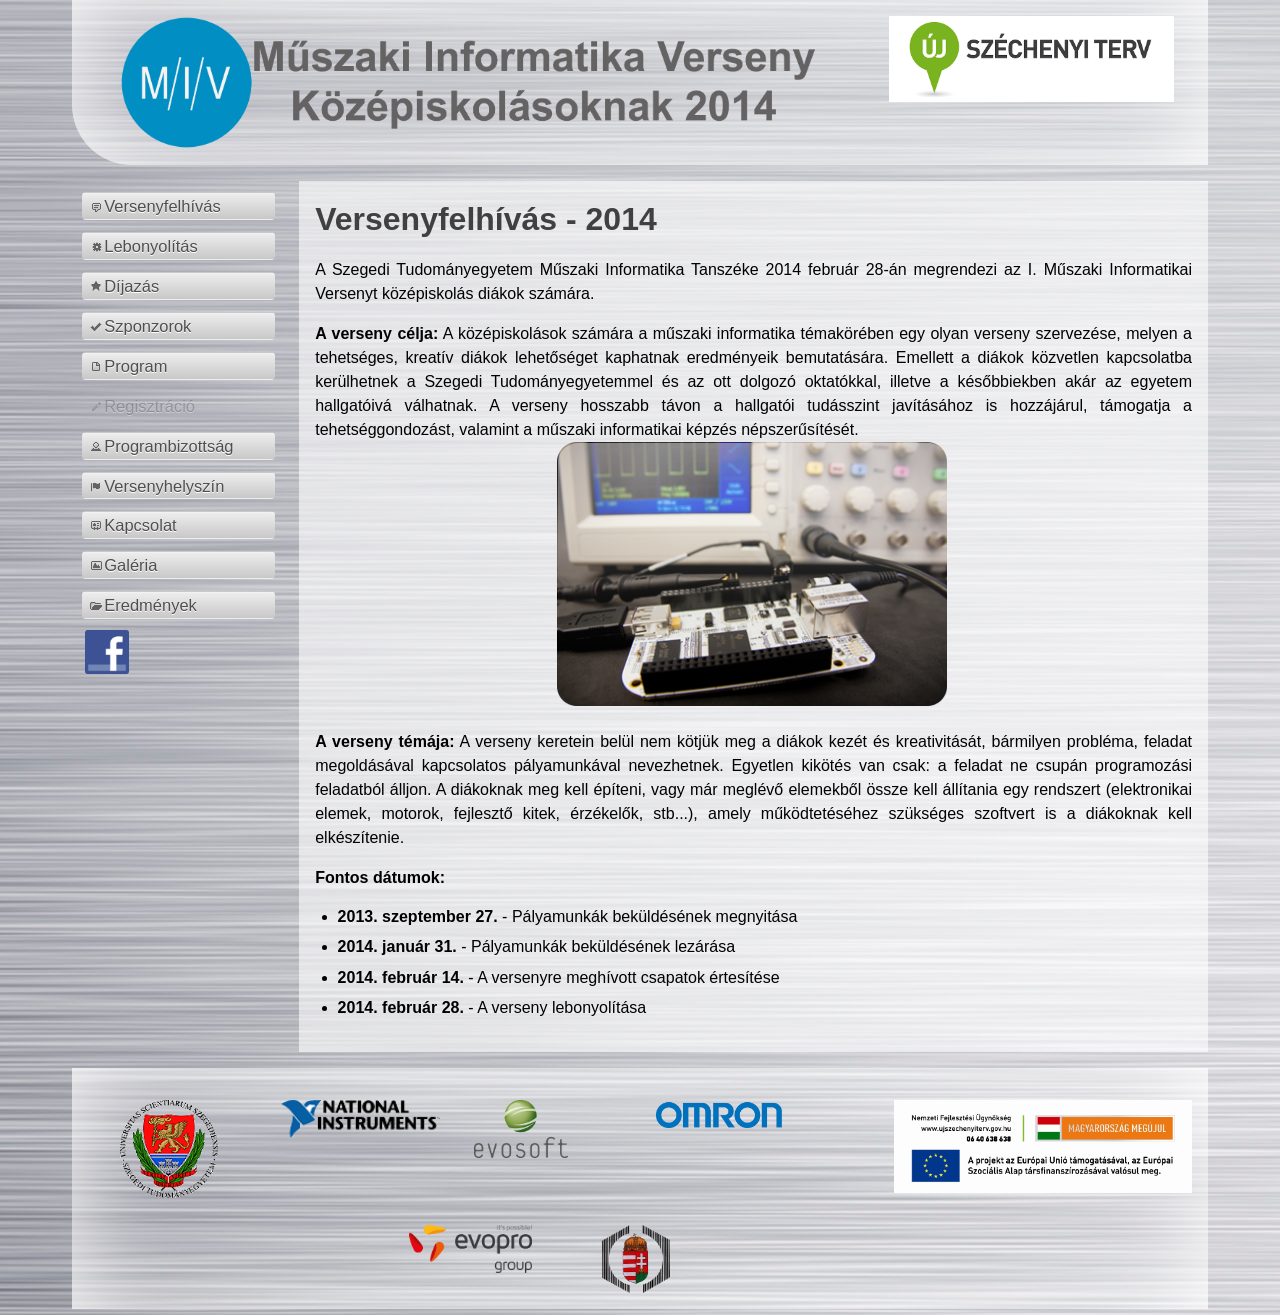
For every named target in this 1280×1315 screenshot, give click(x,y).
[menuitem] (181, 206)
